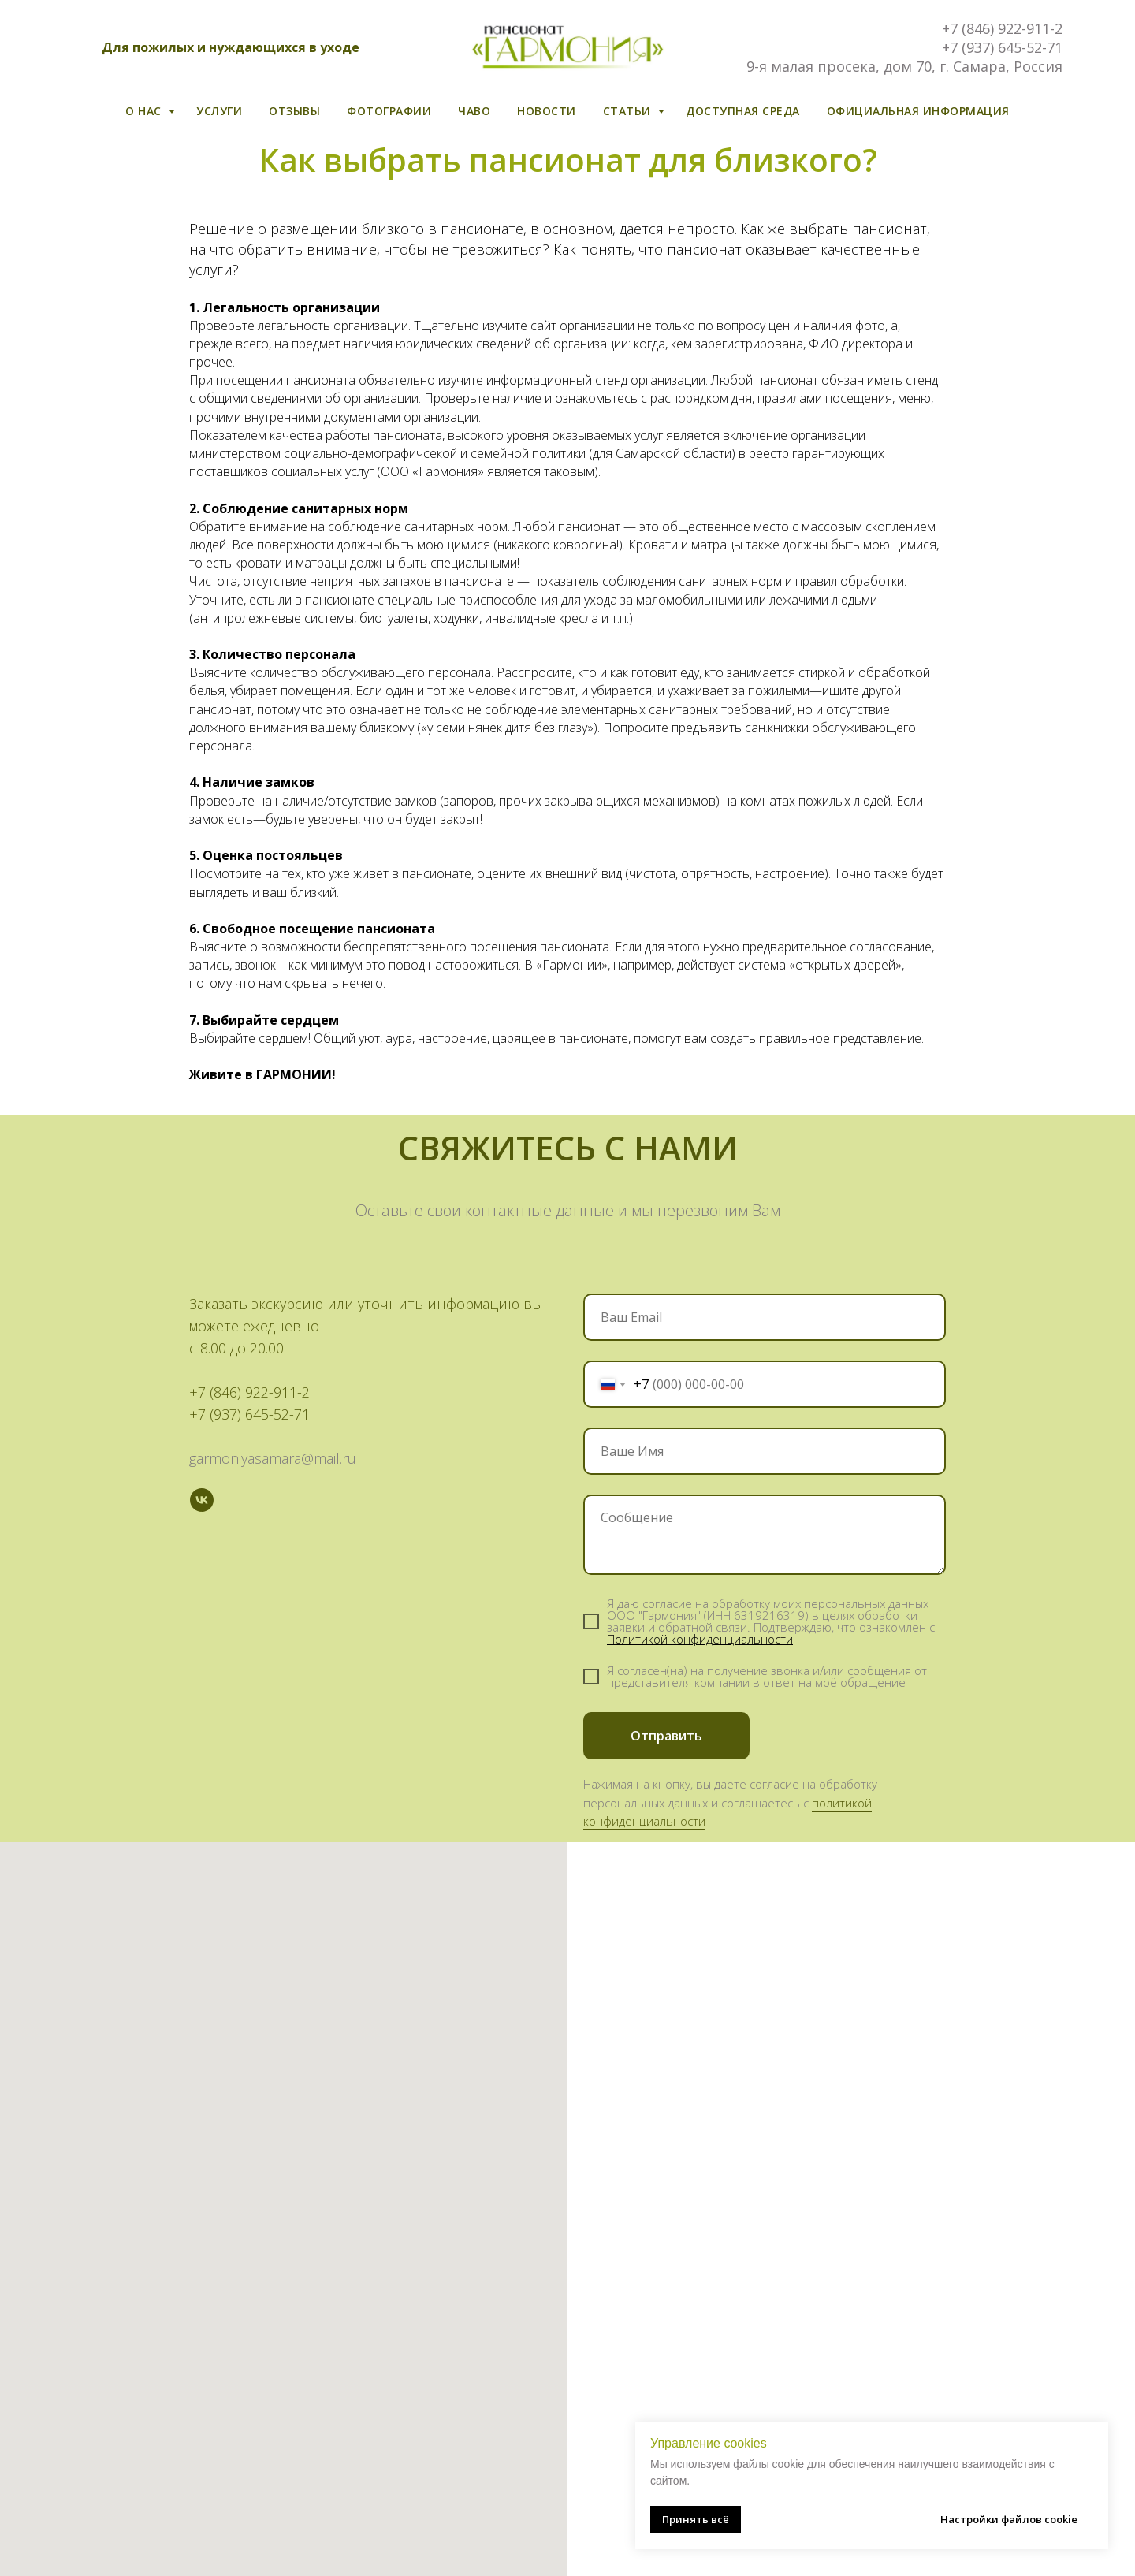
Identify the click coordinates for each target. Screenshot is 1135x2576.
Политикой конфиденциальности (700, 1639)
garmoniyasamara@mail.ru (272, 1458)
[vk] (202, 1500)
